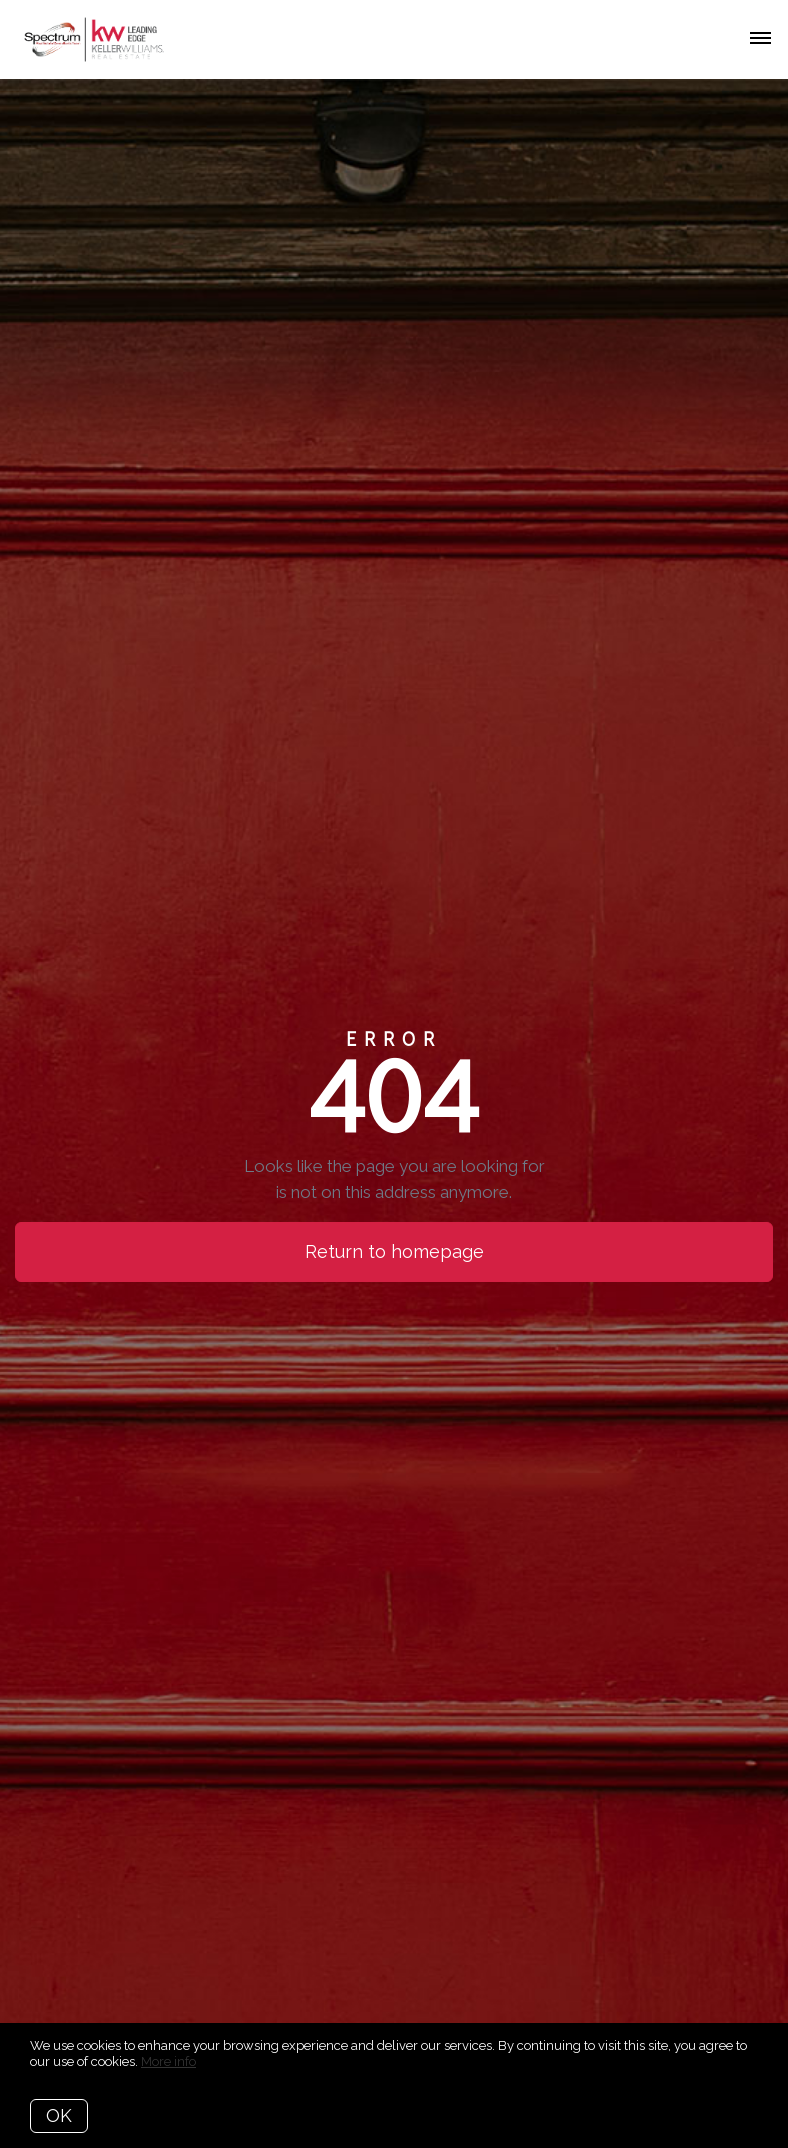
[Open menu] (760, 39)
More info (168, 2061)
